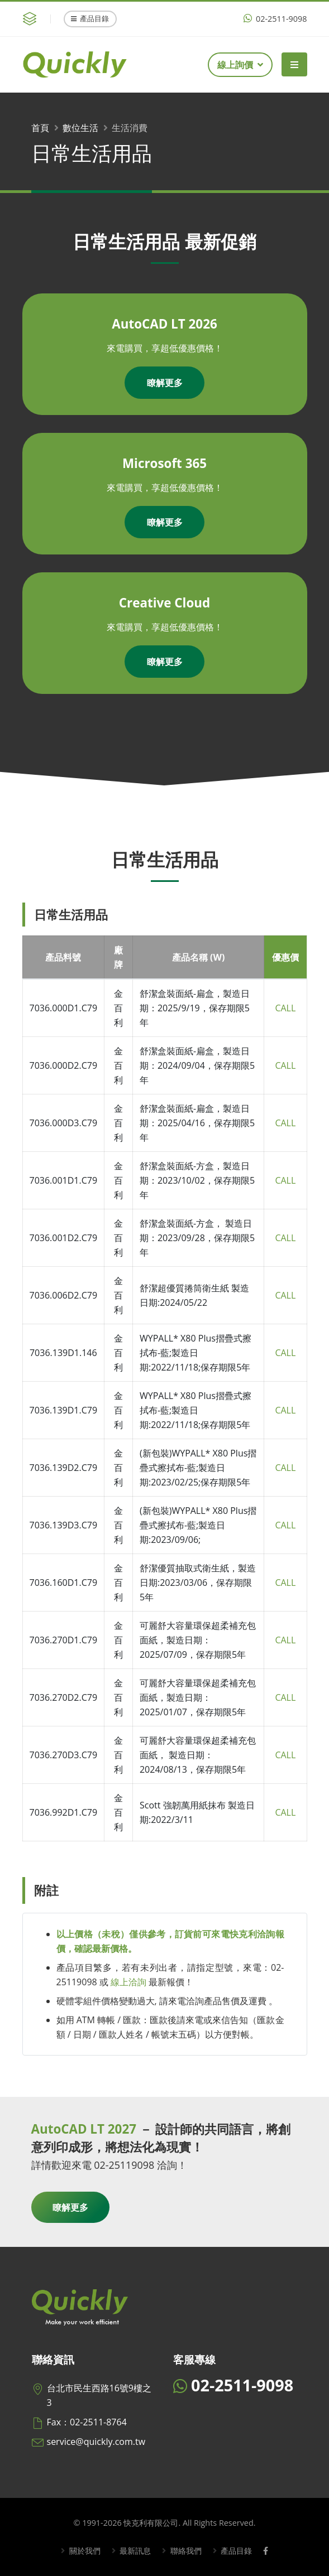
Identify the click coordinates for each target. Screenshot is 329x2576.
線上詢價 (240, 65)
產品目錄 (90, 18)
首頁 (40, 128)
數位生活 (80, 128)
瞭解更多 (165, 383)
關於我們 (84, 2550)
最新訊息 (134, 2550)
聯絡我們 (185, 2550)
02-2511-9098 (275, 18)
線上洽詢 (128, 1982)
